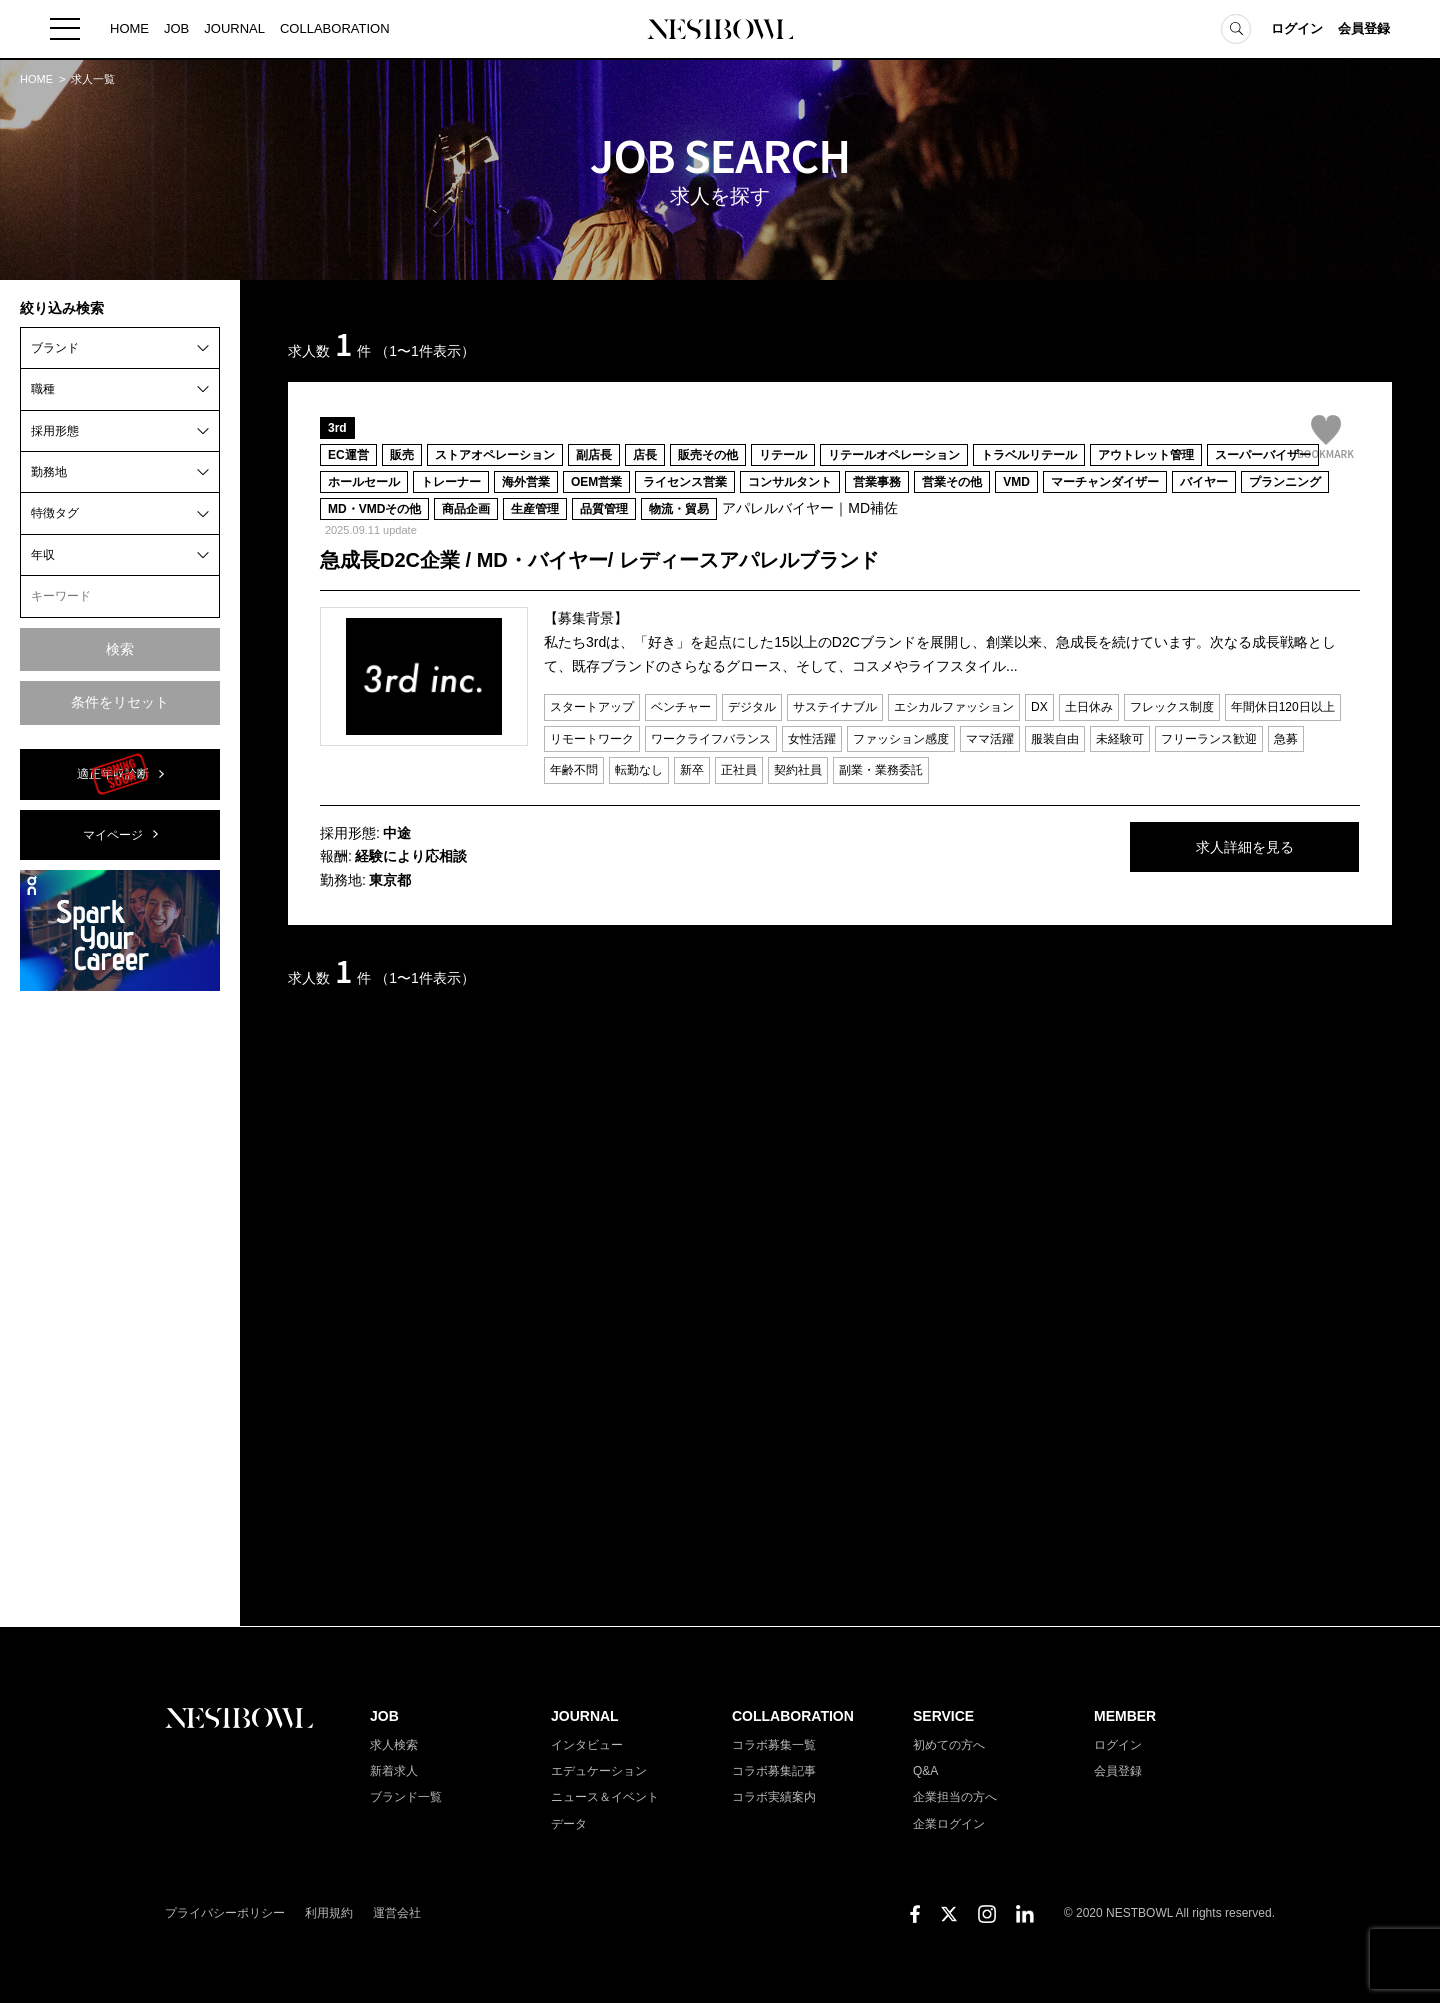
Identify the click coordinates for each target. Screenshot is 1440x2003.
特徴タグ (55, 513)
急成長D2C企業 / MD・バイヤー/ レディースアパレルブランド (599, 560)
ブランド (55, 348)
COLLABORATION (335, 29)
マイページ (113, 835)
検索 (120, 649)
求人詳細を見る (1210, 848)
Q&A (925, 1771)
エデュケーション (599, 1771)
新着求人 (394, 1771)
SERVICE (943, 1716)
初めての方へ (949, 1745)
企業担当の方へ (955, 1797)
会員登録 (1364, 29)
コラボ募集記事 (774, 1771)
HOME (129, 29)
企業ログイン (949, 1824)
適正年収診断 (113, 774)
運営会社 (397, 1913)
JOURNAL (234, 29)
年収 (43, 555)
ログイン (1297, 29)
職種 (43, 389)
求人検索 (394, 1745)
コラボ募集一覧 (774, 1745)
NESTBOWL (720, 30)
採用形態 (55, 431)
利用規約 (329, 1913)
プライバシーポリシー (225, 1913)
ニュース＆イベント (605, 1797)
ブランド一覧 (406, 1797)
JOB (176, 29)
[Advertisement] (120, 1307)
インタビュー (587, 1745)
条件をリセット (120, 702)
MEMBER (1125, 1716)
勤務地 (49, 472)
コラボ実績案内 (774, 1797)
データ (569, 1824)
